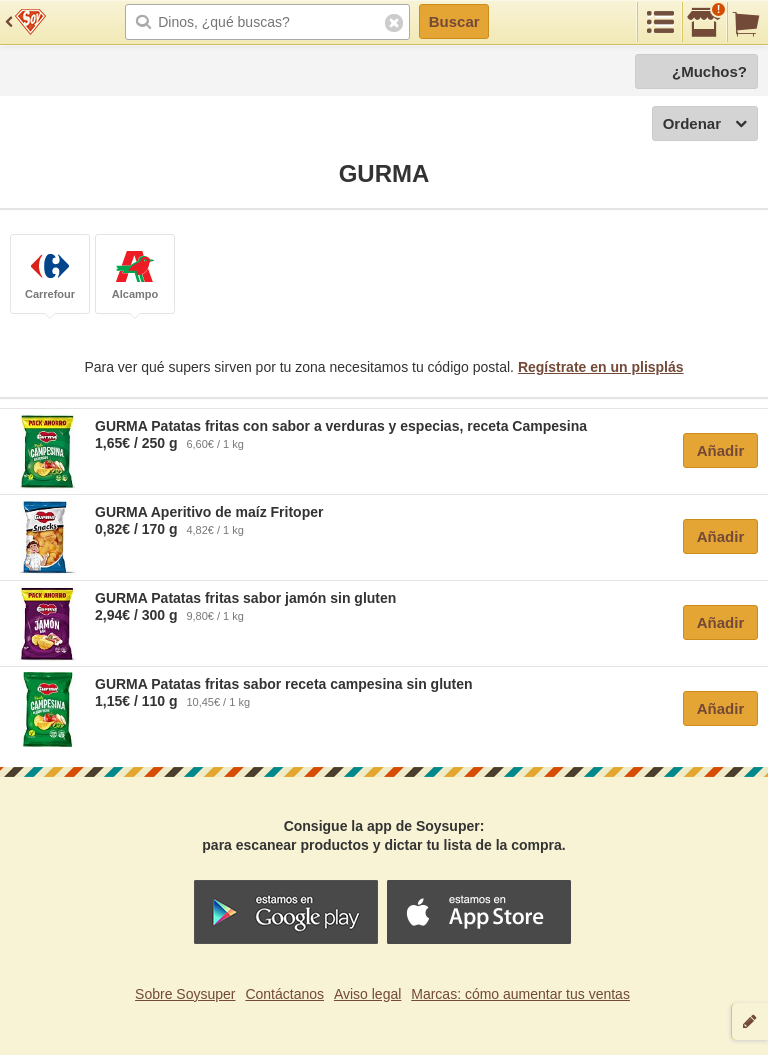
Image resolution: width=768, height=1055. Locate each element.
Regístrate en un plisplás (601, 367)
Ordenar (705, 124)
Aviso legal (367, 994)
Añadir (721, 450)
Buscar (454, 21)
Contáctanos (284, 994)
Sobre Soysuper (185, 994)
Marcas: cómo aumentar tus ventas (520, 994)
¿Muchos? (709, 71)
